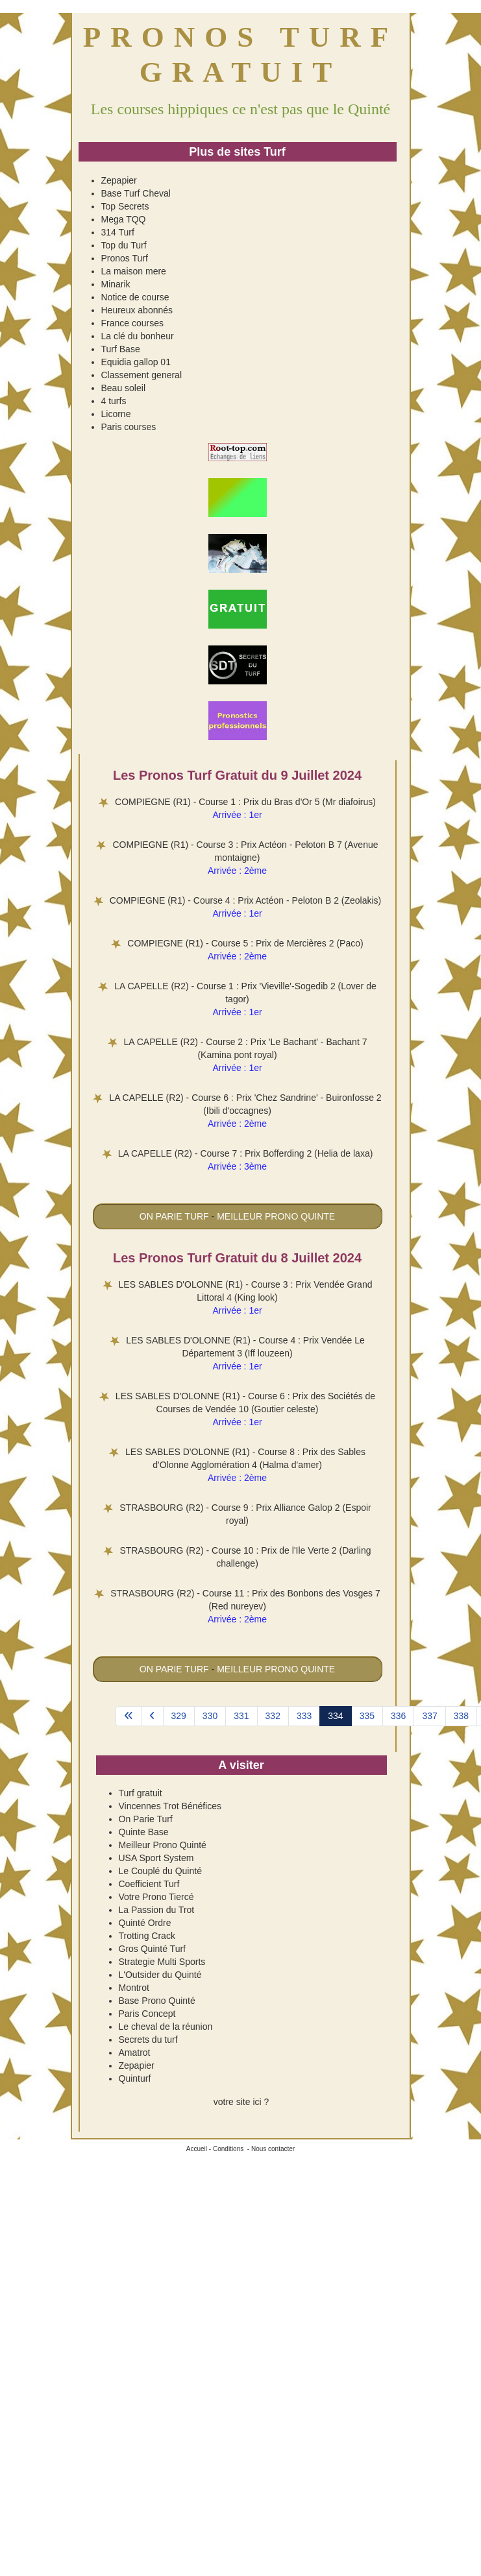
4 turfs (114, 401)
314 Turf (117, 232)
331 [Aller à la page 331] (241, 1716)
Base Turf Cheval (136, 193)
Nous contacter (273, 2148)
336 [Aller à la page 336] (398, 1716)
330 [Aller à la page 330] (210, 1716)
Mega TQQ (123, 219)
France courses (132, 323)
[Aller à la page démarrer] (129, 1716)
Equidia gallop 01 (136, 362)
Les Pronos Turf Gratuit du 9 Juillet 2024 (237, 775)
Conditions (228, 2148)
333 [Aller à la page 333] (304, 1716)
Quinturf (135, 2078)
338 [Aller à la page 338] (461, 1716)
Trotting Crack (147, 1936)
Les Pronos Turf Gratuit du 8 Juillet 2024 (237, 1258)
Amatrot (135, 2052)
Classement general (141, 375)
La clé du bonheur (137, 336)
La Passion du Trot (157, 1910)
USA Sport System (156, 1858)
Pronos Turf (124, 258)
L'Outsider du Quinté (160, 1974)
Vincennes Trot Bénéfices (170, 1806)
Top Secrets (125, 206)
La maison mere (133, 271)
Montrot (134, 1987)
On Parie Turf (146, 1819)
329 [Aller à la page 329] (178, 1716)
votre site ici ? (241, 2102)
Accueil (196, 2148)
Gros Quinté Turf (152, 1949)
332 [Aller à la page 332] (272, 1716)
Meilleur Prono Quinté (162, 1845)
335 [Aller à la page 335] (367, 1716)
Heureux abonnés (137, 310)
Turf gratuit (140, 1793)
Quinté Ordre (145, 1923)
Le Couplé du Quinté (160, 1871)
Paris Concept (147, 2013)
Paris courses (128, 427)
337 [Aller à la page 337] (429, 1716)
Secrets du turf (148, 2039)
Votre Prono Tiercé (156, 1897)
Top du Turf (124, 245)
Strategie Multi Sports (162, 1961)
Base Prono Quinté (157, 2000)
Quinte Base (144, 1832)
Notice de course (135, 297)
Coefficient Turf (149, 1884)
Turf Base (120, 349)
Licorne (116, 414)
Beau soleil (123, 388)
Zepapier (119, 180)
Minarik (115, 284)
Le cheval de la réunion (166, 2026)
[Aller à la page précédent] (152, 1716)
